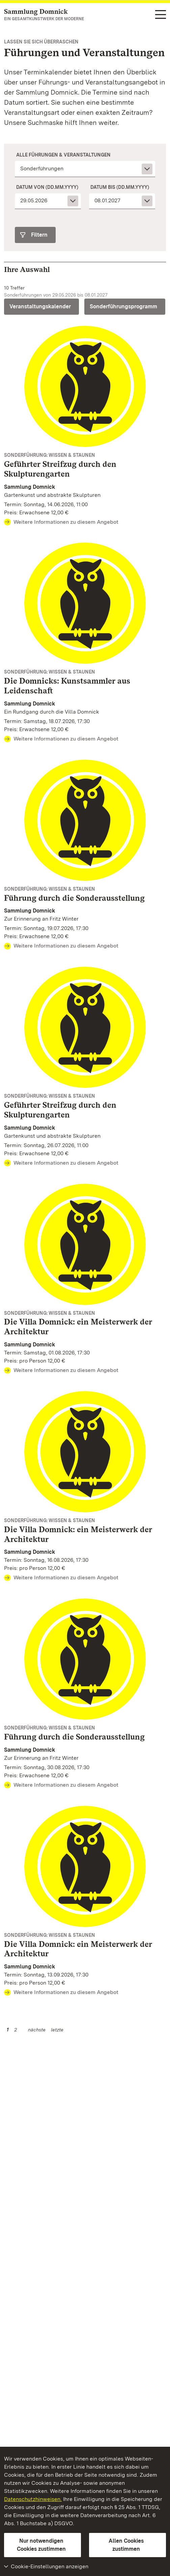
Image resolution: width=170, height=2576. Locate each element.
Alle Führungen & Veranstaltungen (63, 155)
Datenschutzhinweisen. (33, 2499)
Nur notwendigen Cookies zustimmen (41, 2545)
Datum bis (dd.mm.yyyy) (119, 187)
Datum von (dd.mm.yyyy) (47, 187)
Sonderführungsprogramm (123, 306)
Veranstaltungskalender (40, 306)
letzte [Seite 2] (57, 2029)
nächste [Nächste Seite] (37, 2029)
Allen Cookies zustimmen (126, 2545)
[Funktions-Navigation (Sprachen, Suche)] (160, 15)
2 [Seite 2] (15, 2029)
